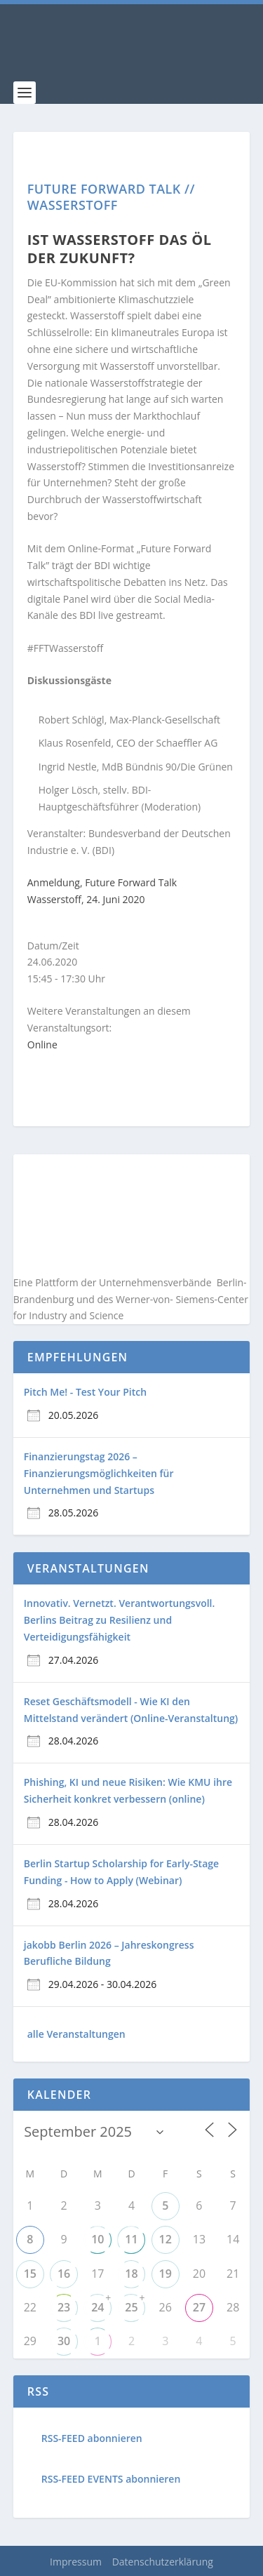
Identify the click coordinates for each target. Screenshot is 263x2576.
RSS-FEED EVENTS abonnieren (111, 2478)
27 (199, 2307)
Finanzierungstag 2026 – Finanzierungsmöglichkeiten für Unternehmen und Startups (99, 1473)
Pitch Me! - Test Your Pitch (85, 1392)
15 (30, 2273)
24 (97, 2307)
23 (64, 2307)
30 (64, 2341)
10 (97, 2239)
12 (165, 2239)
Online (42, 1044)
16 (64, 2273)
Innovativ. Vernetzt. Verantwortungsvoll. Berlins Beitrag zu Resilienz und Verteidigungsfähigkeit (119, 1619)
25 (131, 2307)
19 (165, 2273)
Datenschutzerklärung (162, 2561)
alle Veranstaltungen (76, 2034)
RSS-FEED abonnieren (91, 2438)
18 (131, 2273)
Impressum (76, 2561)
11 (131, 2239)
